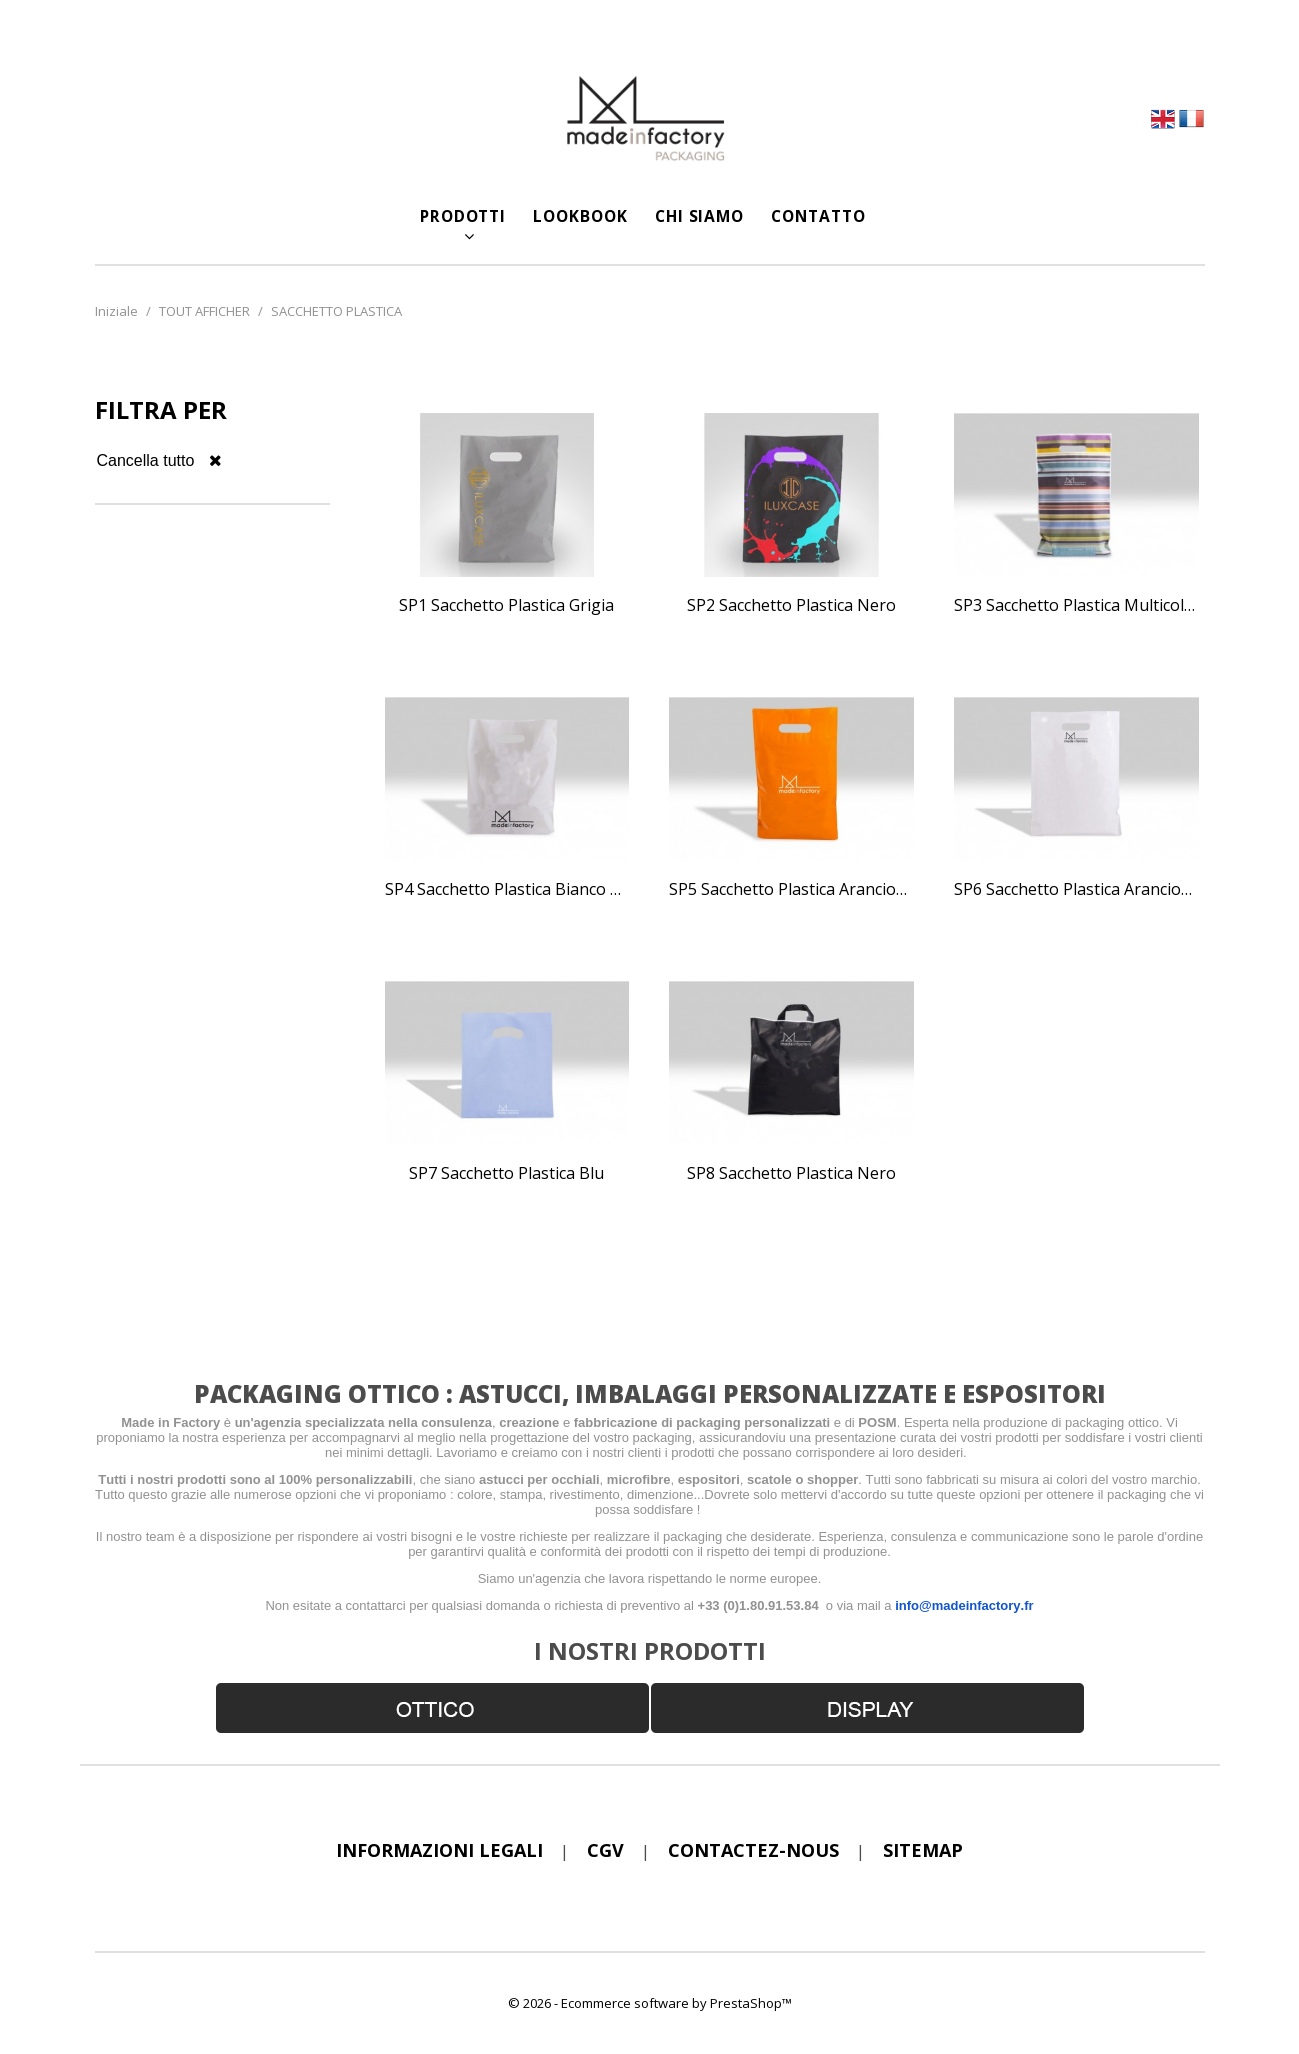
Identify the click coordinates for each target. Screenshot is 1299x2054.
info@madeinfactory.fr (964, 1605)
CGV (605, 1850)
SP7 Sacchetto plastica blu (506, 1174)
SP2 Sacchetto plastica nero (791, 606)
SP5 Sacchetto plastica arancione (791, 890)
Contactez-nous (753, 1850)
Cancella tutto (159, 460)
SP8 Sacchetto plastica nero (791, 1174)
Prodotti (463, 216)
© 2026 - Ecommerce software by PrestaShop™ (650, 2003)
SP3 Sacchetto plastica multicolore (1076, 606)
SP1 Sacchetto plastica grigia (506, 606)
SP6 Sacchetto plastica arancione (1076, 890)
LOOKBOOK (580, 216)
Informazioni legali (439, 1850)
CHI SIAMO (699, 216)
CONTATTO (818, 216)
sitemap (923, 1850)
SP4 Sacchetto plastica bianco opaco (507, 890)
